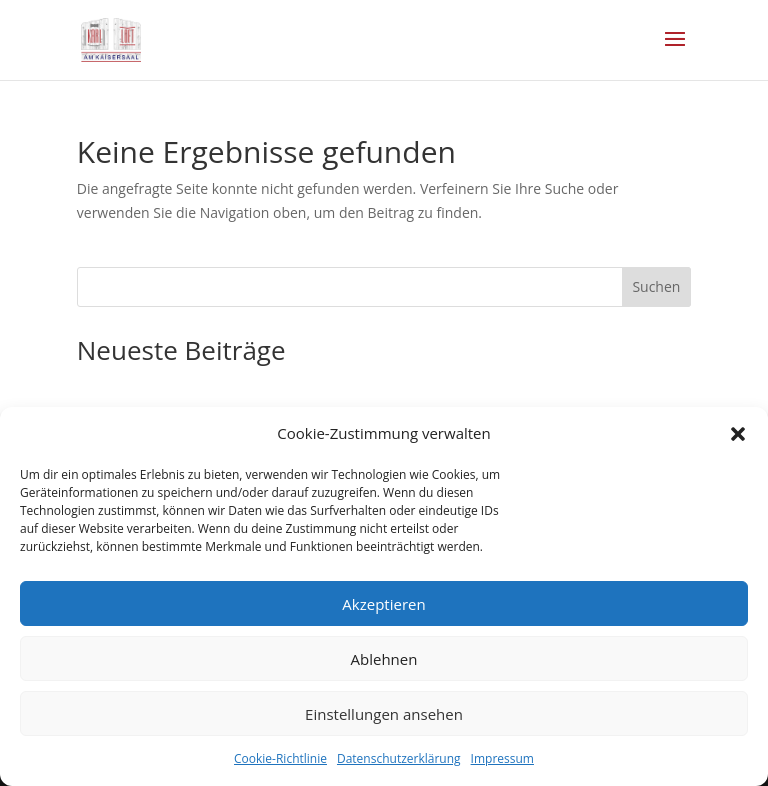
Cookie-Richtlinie (280, 758)
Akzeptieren (383, 604)
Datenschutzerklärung (399, 758)
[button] (738, 434)
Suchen (656, 286)
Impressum (502, 758)
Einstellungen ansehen (384, 714)
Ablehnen (384, 659)
